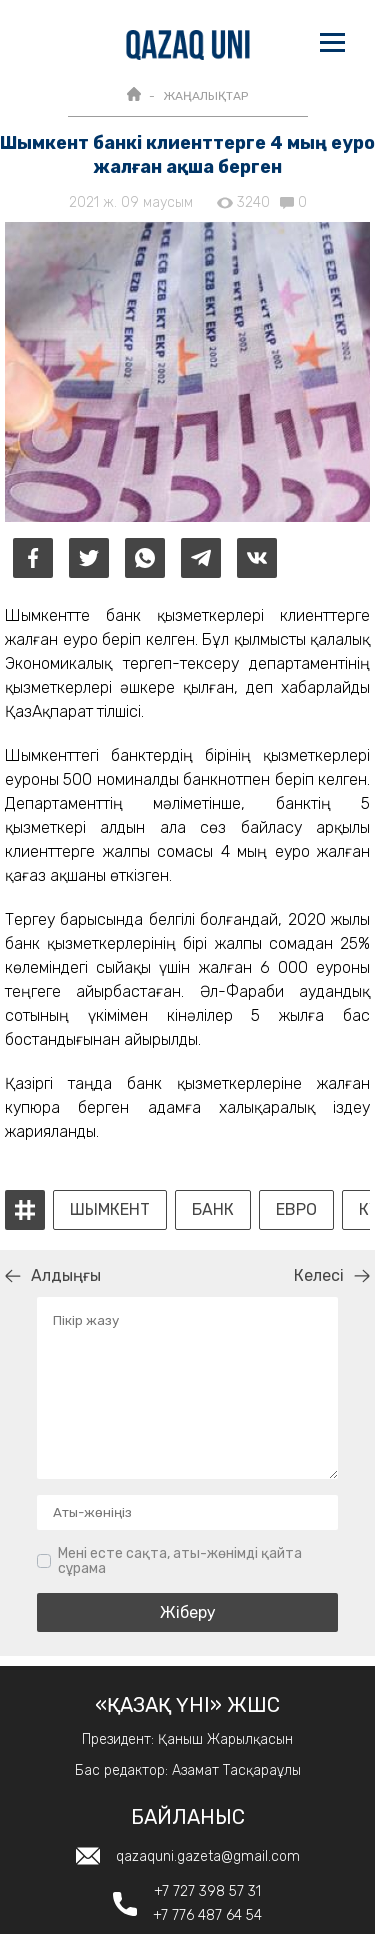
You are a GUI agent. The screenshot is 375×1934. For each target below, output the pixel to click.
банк (213, 1210)
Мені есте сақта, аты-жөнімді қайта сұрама (180, 1561)
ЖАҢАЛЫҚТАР (205, 96)
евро (296, 1210)
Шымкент (110, 1210)
